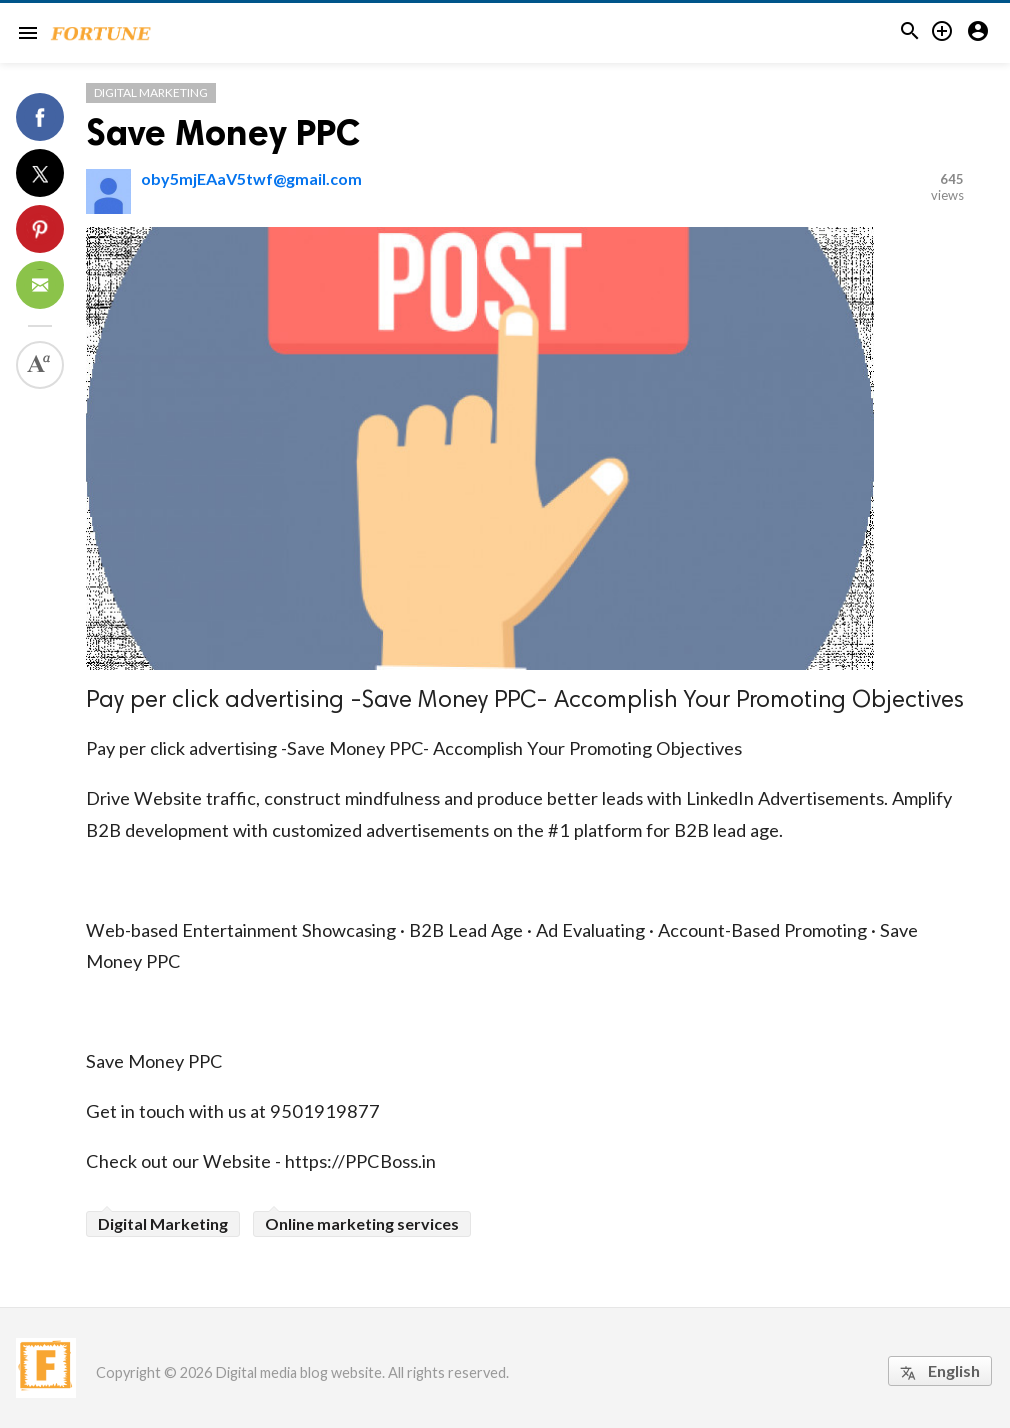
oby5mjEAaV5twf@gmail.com (251, 178)
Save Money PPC (223, 132)
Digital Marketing (151, 92)
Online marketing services (362, 1223)
